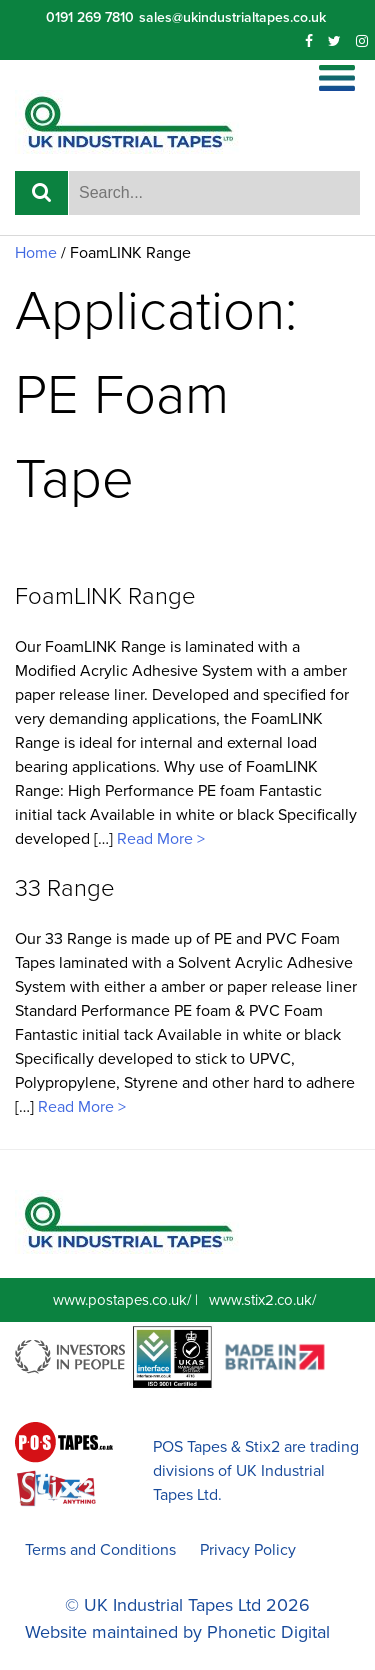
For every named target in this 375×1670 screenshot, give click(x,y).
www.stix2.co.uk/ (262, 1300)
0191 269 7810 (90, 17)
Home (36, 253)
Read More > (159, 839)
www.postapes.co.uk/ (122, 1300)
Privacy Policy (248, 1550)
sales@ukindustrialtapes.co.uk (232, 17)
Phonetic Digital (268, 1632)
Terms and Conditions (100, 1550)
